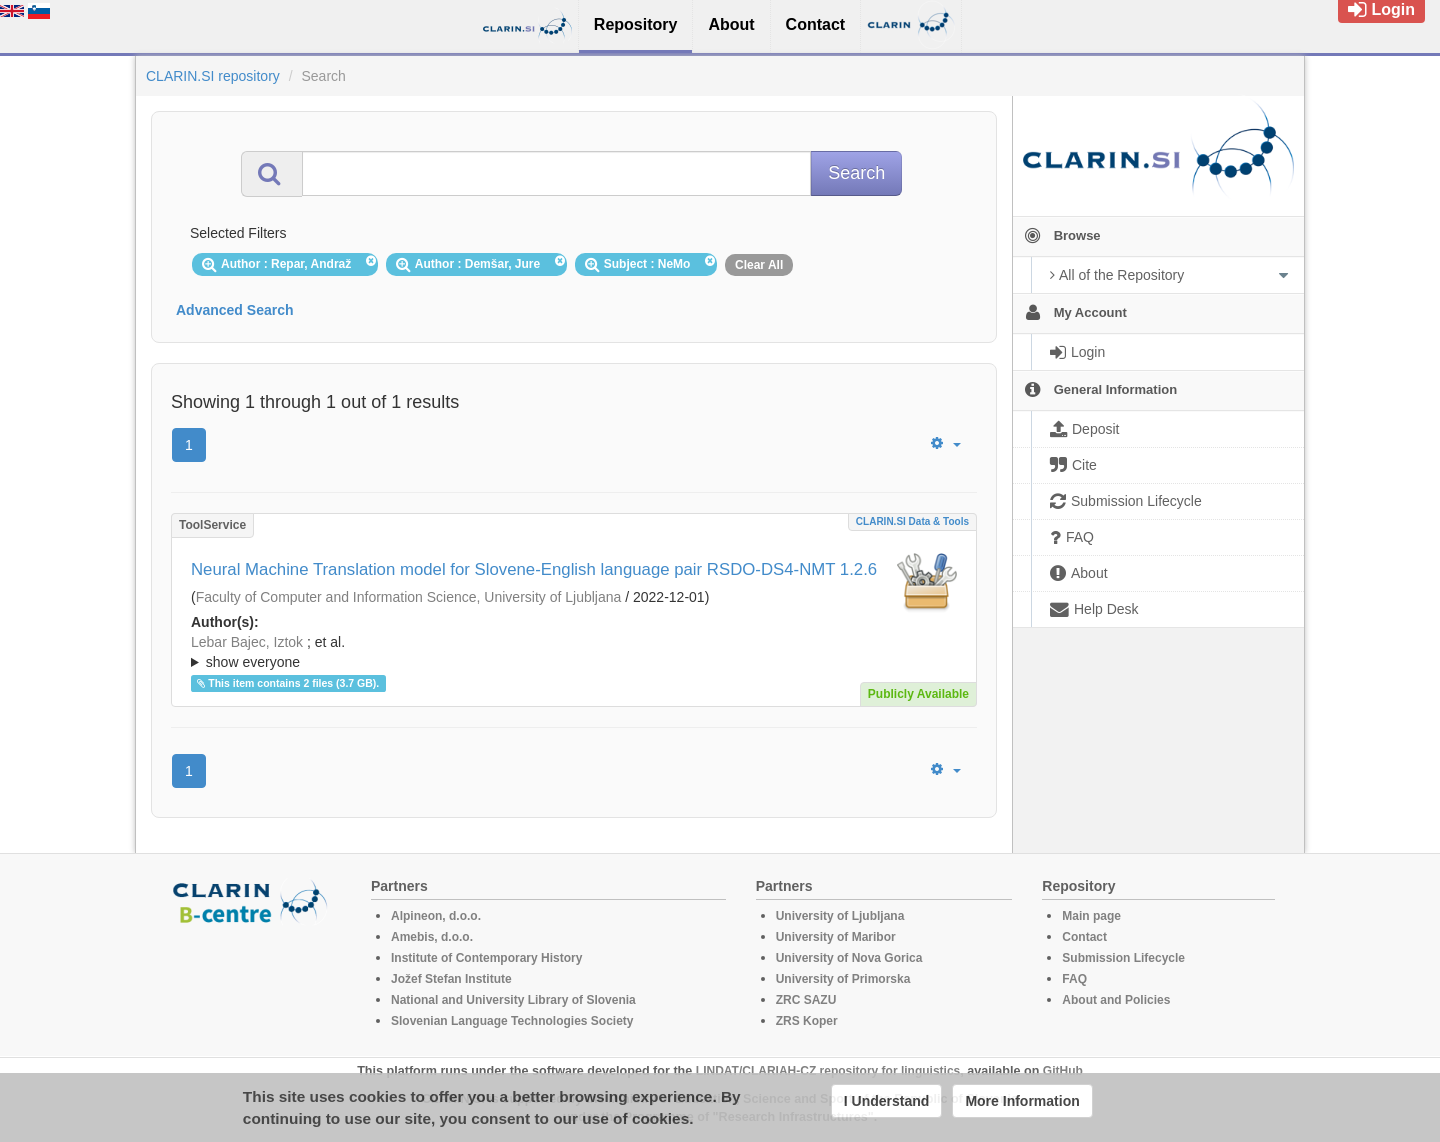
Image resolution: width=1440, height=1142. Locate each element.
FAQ (1074, 979)
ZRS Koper (807, 1021)
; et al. (574, 653)
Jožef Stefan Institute (451, 979)
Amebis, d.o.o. (432, 937)
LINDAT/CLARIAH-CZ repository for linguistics (828, 1071)
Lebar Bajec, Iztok (247, 642)
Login (1381, 9)
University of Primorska (843, 979)
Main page (1091, 916)
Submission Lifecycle (1123, 958)
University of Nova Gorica (849, 958)
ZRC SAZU (806, 1000)
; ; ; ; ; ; (574, 652)
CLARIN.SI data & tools (912, 521)
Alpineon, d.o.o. (436, 916)
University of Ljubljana (840, 916)
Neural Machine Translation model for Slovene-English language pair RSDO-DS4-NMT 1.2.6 (534, 569)
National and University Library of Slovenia (513, 1000)
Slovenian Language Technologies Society (512, 1021)
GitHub (1063, 1071)
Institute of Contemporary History (486, 958)
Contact (1084, 937)
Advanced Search (235, 310)
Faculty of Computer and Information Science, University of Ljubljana (409, 597)
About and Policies (1116, 1000)
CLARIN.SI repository (213, 76)
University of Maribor (836, 937)
